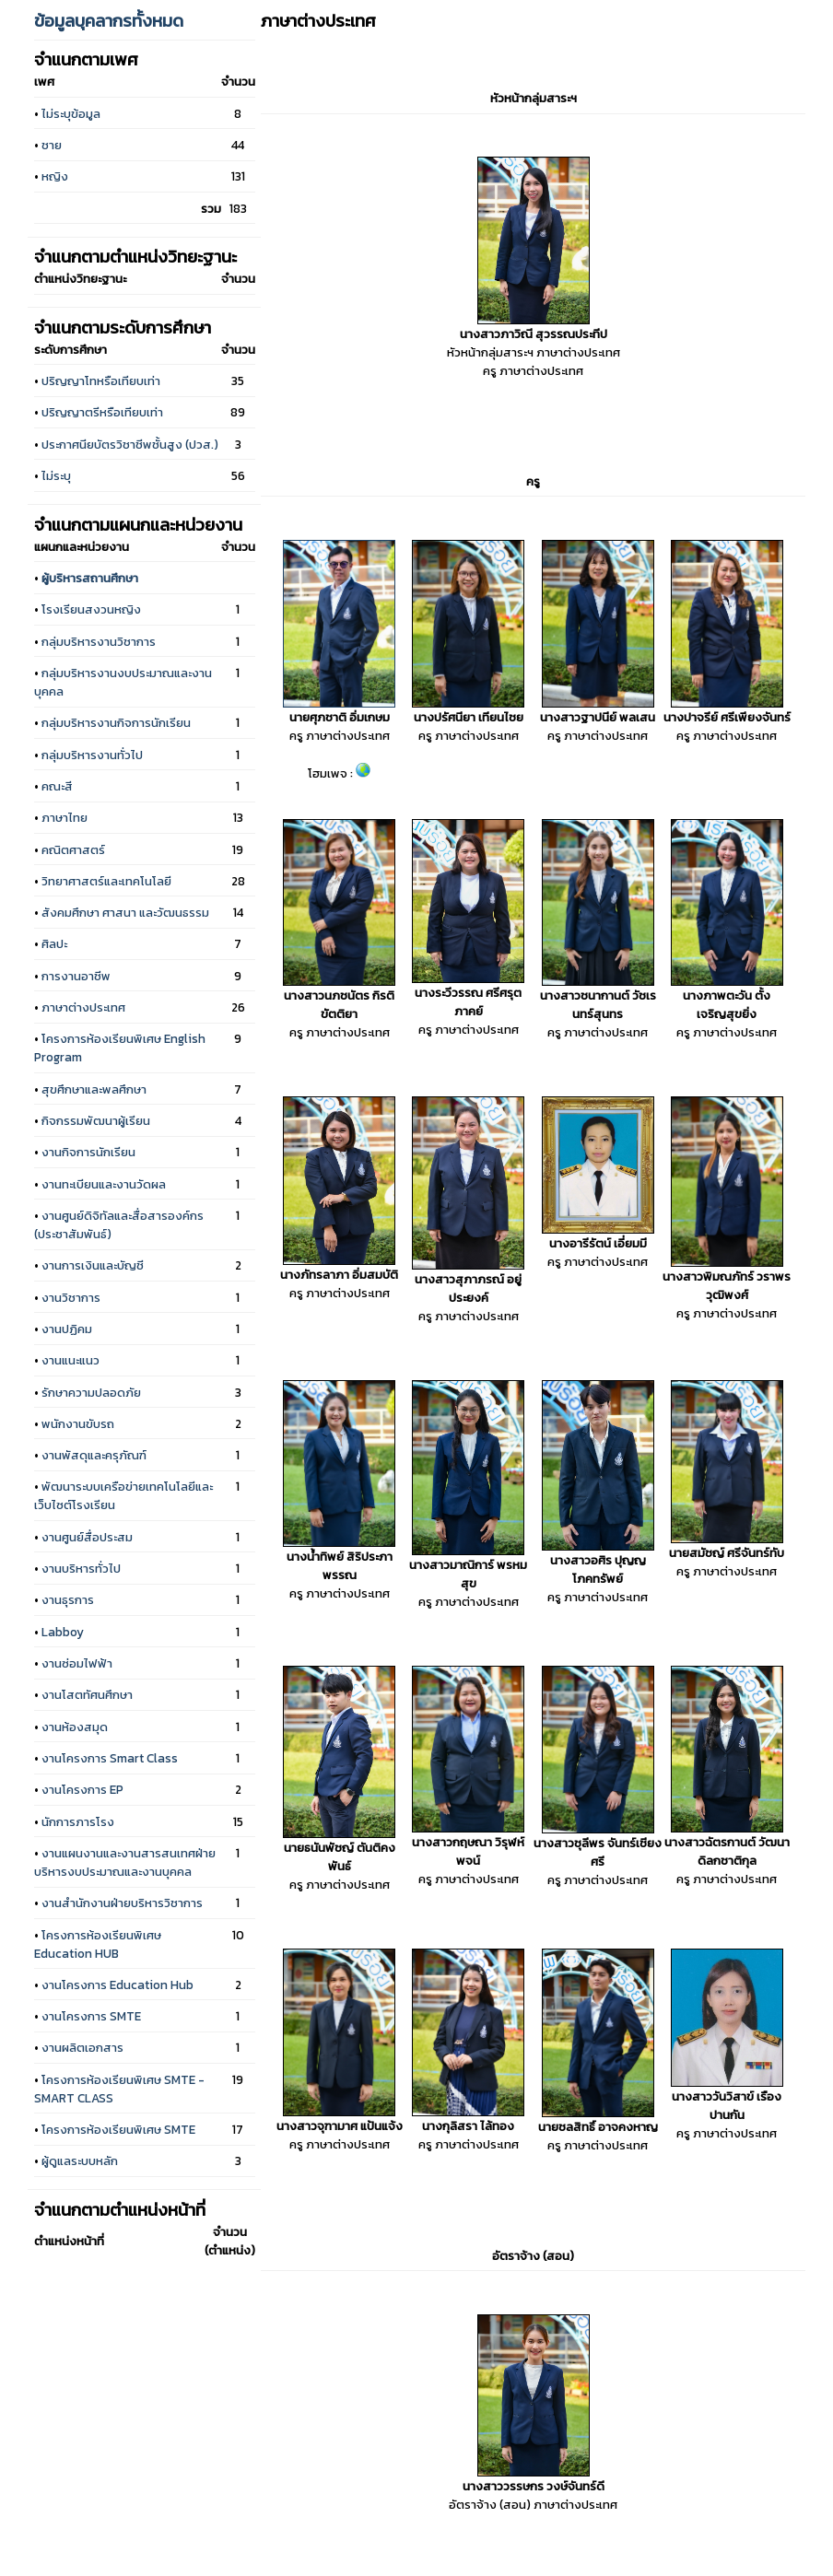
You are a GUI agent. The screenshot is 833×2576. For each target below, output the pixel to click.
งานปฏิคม (66, 1328)
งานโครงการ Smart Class (109, 1758)
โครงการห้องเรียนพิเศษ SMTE (118, 2129)
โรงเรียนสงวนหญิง (91, 609)
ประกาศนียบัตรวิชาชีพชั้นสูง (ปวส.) (129, 444)
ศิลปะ (54, 943)
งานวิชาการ (70, 1297)
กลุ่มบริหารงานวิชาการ (98, 641)
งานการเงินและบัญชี (92, 1265)
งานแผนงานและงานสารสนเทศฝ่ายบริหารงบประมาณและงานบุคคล (125, 1862)
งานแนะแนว (70, 1360)
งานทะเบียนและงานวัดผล (103, 1184)
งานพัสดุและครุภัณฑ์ (94, 1455)
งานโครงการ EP (82, 1789)
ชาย (51, 144)
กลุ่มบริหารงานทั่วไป (92, 754)
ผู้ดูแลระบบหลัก (79, 2160)
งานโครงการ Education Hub (117, 1984)
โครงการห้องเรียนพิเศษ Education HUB (97, 1944)
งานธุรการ (67, 1599)
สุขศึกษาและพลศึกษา (94, 1089)
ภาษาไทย (64, 817)
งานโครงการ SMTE (91, 2016)
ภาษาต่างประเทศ (83, 1007)
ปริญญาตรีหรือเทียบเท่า (102, 412)
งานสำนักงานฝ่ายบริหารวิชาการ (122, 1902)
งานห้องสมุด (74, 1726)
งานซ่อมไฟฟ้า (76, 1663)
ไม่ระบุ (56, 475)
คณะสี (57, 786)
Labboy (62, 1631)
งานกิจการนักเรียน (88, 1151)
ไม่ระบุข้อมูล (70, 113)
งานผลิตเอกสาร (82, 2047)
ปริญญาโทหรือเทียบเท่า (100, 380)
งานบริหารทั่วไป (81, 1568)
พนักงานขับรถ (77, 1423)
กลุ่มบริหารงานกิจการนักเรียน (116, 722)
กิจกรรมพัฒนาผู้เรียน (95, 1120)
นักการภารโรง (77, 1821)
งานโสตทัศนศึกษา (87, 1694)
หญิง (54, 176)
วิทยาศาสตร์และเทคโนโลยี (106, 881)
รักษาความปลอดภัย (91, 1392)
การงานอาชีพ (76, 975)
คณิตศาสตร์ (73, 849)
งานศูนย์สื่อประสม (87, 1537)
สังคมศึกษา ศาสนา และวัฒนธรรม (125, 912)
